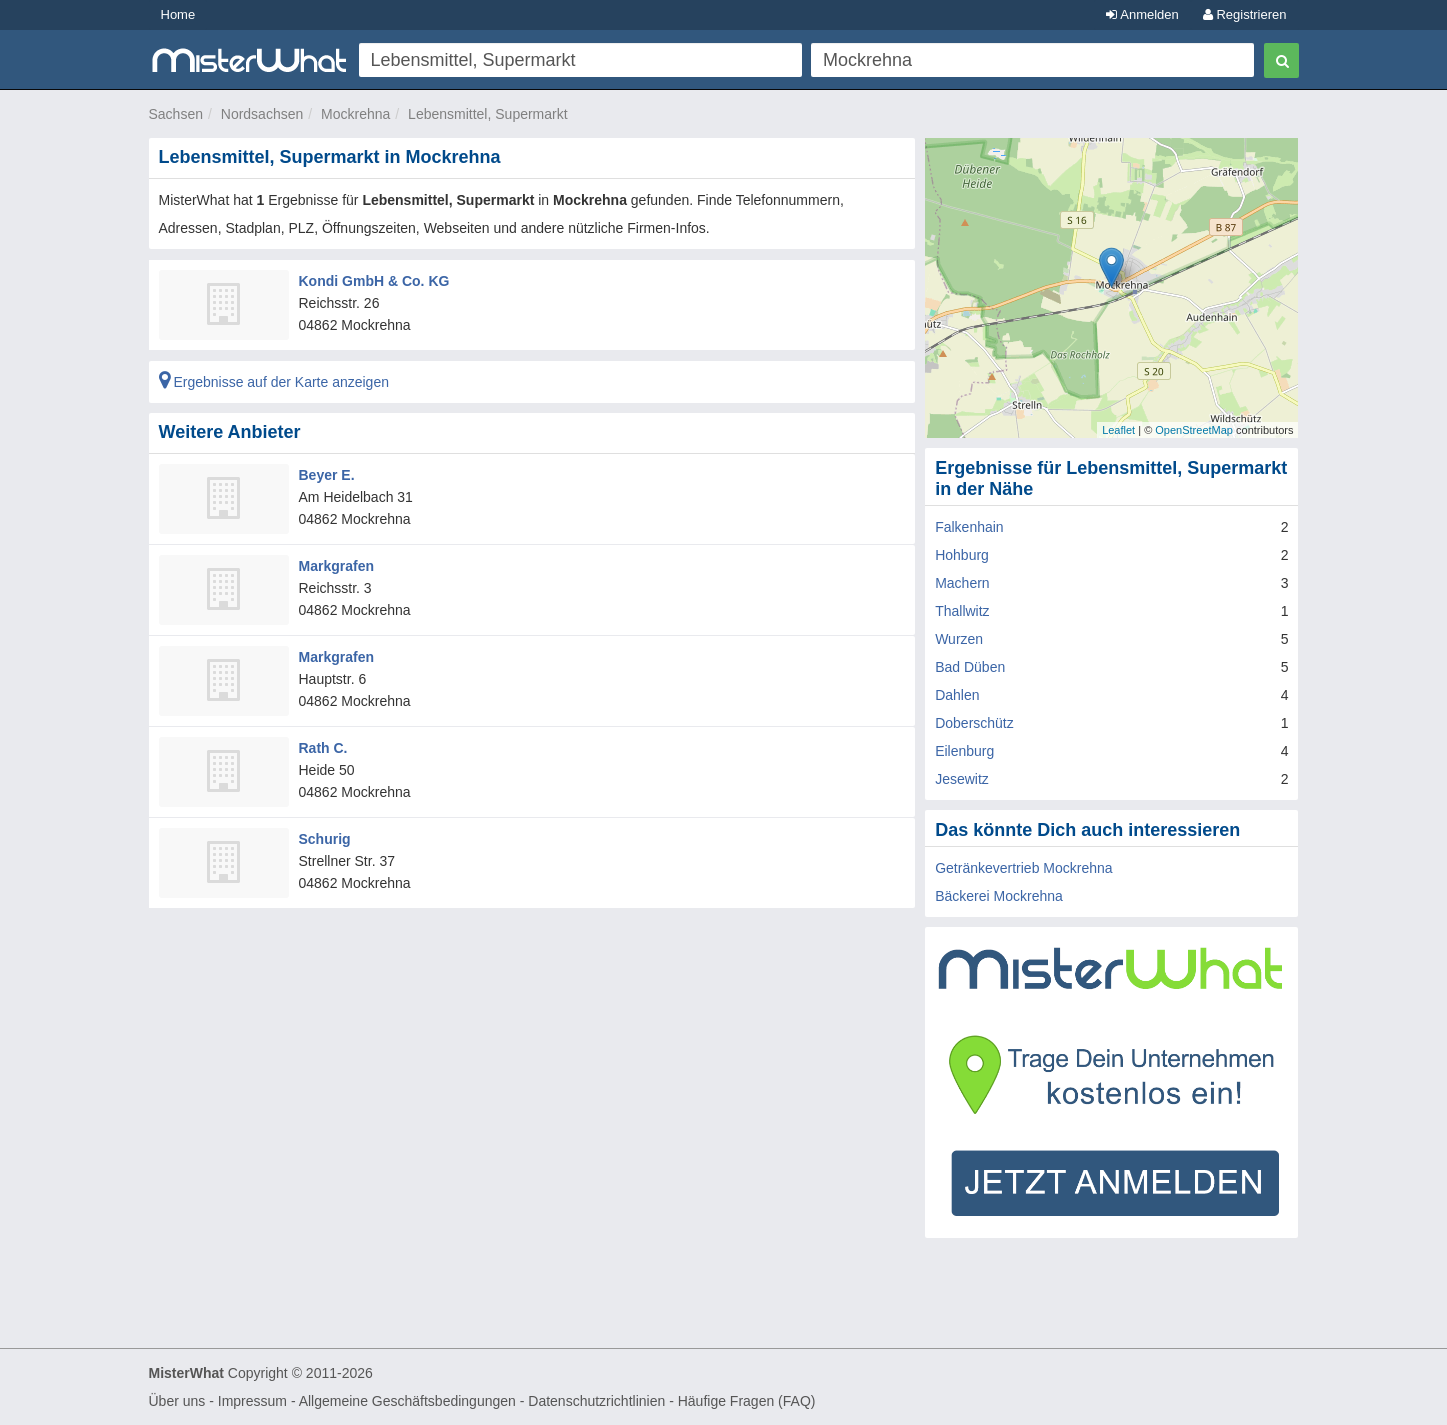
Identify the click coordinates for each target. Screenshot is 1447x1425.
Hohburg (962, 555)
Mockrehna (355, 114)
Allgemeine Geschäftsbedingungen (407, 1401)
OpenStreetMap (1194, 430)
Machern (962, 583)
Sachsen (176, 114)
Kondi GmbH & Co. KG (374, 281)
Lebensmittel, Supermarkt (488, 114)
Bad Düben (970, 667)
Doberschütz (974, 723)
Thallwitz (962, 611)
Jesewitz (962, 779)
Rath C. (323, 748)
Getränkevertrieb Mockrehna (1023, 868)
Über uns (177, 1401)
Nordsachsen (262, 114)
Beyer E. (327, 475)
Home (178, 14)
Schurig (325, 839)
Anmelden (1142, 14)
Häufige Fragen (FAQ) (747, 1401)
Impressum (252, 1401)
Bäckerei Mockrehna (999, 896)
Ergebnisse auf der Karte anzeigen (274, 382)
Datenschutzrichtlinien (596, 1401)
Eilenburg (964, 751)
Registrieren (1245, 14)
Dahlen (957, 695)
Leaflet (1118, 430)
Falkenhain (969, 527)
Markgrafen (336, 566)
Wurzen (959, 639)
